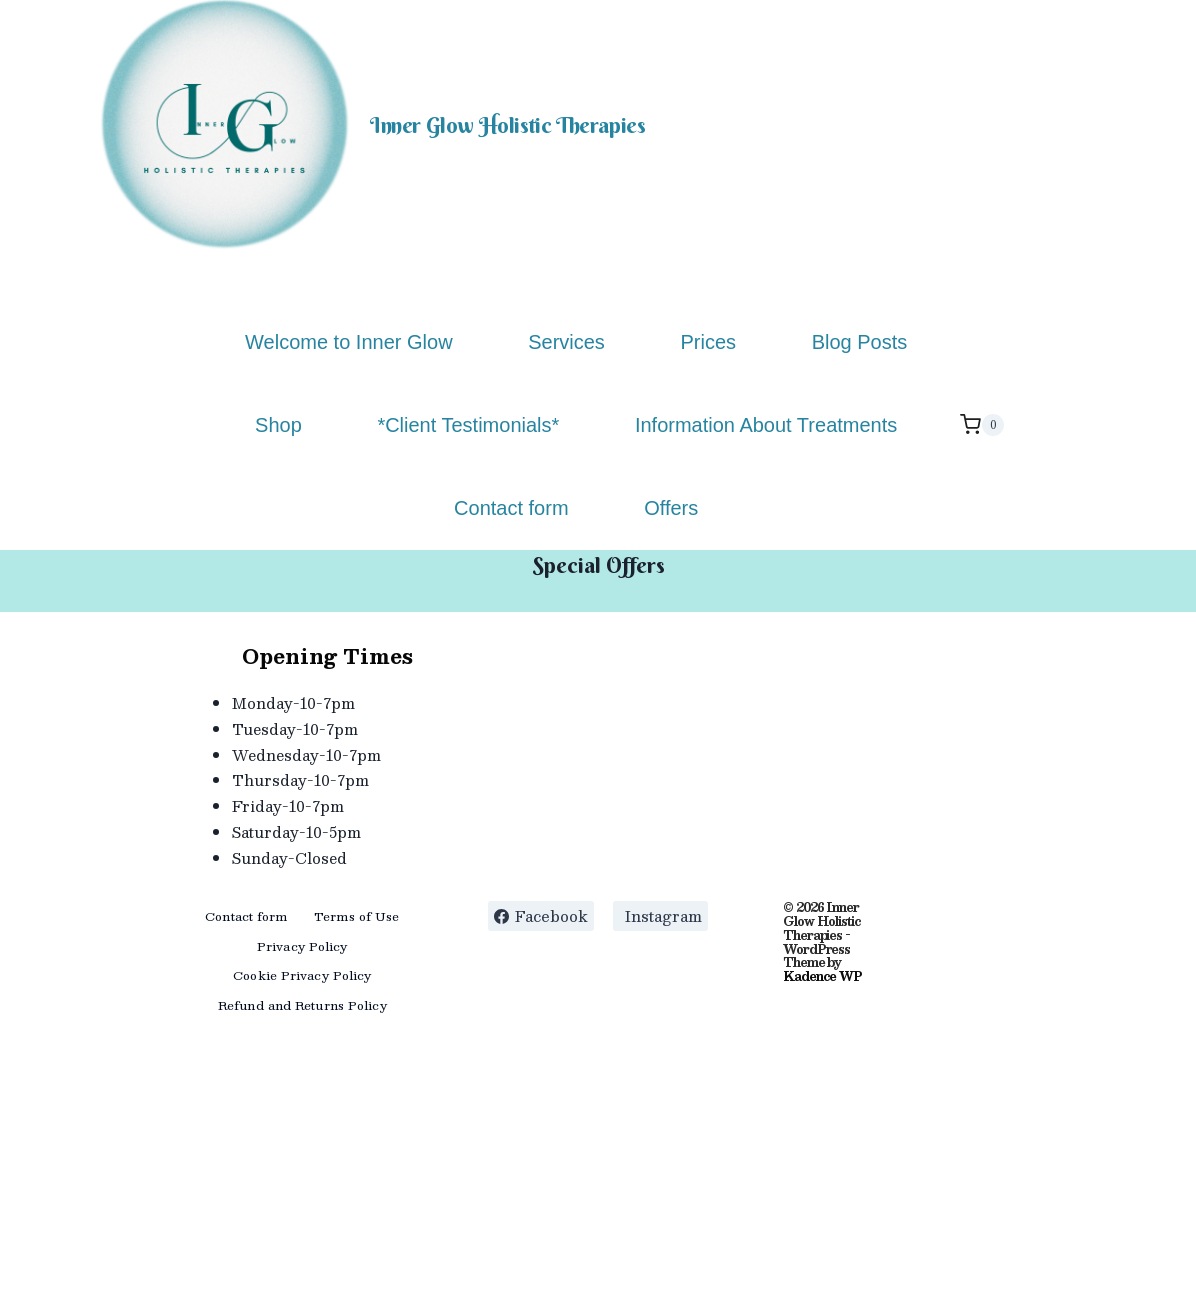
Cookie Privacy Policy (302, 975)
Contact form (511, 508)
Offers (671, 508)
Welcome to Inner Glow (349, 342)
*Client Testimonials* (468, 425)
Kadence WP (822, 976)
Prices (708, 342)
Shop (278, 425)
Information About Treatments (766, 425)
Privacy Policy (302, 946)
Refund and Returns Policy (302, 1005)
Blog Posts (860, 342)
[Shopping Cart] (982, 424)
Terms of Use (356, 916)
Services (566, 342)
